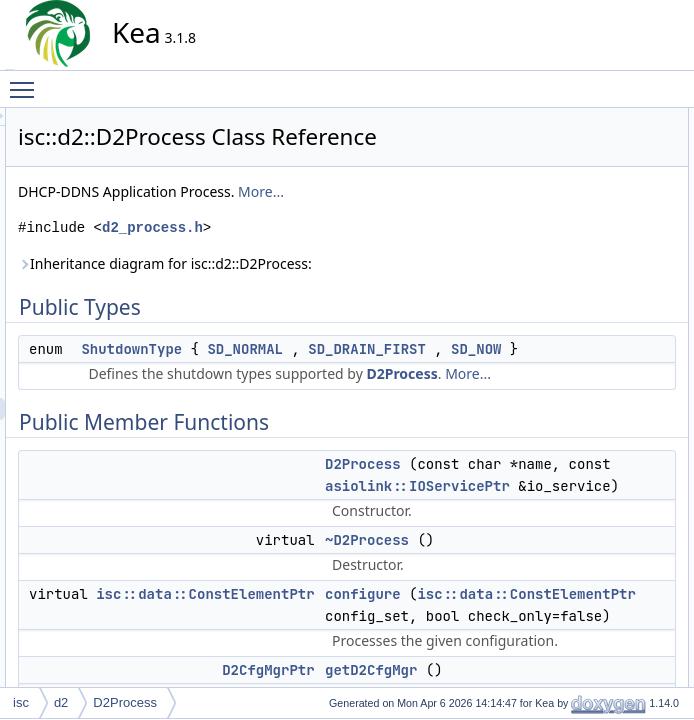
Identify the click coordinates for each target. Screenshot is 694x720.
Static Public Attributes (600, 471)
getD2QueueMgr (601, 273)
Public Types (575, 119)
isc (21, 702)
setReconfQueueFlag (613, 669)
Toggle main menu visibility (27, 81)
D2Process (395, 445)
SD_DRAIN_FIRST (320, 399)
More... (441, 219)
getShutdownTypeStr (612, 449)
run (565, 383)
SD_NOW (429, 399)
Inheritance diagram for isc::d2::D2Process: (345, 291)
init (564, 361)
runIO (572, 647)
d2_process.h (332, 255)
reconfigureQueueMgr (615, 625)
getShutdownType (605, 339)
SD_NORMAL (425, 377)
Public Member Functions (608, 163)
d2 (61, 702)
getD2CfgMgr (592, 251)
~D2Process (590, 207)
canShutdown (593, 559)
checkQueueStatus (607, 581)
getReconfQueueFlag (614, 317)
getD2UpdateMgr (602, 295)
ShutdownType (311, 377)
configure (581, 229)
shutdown (582, 405)
